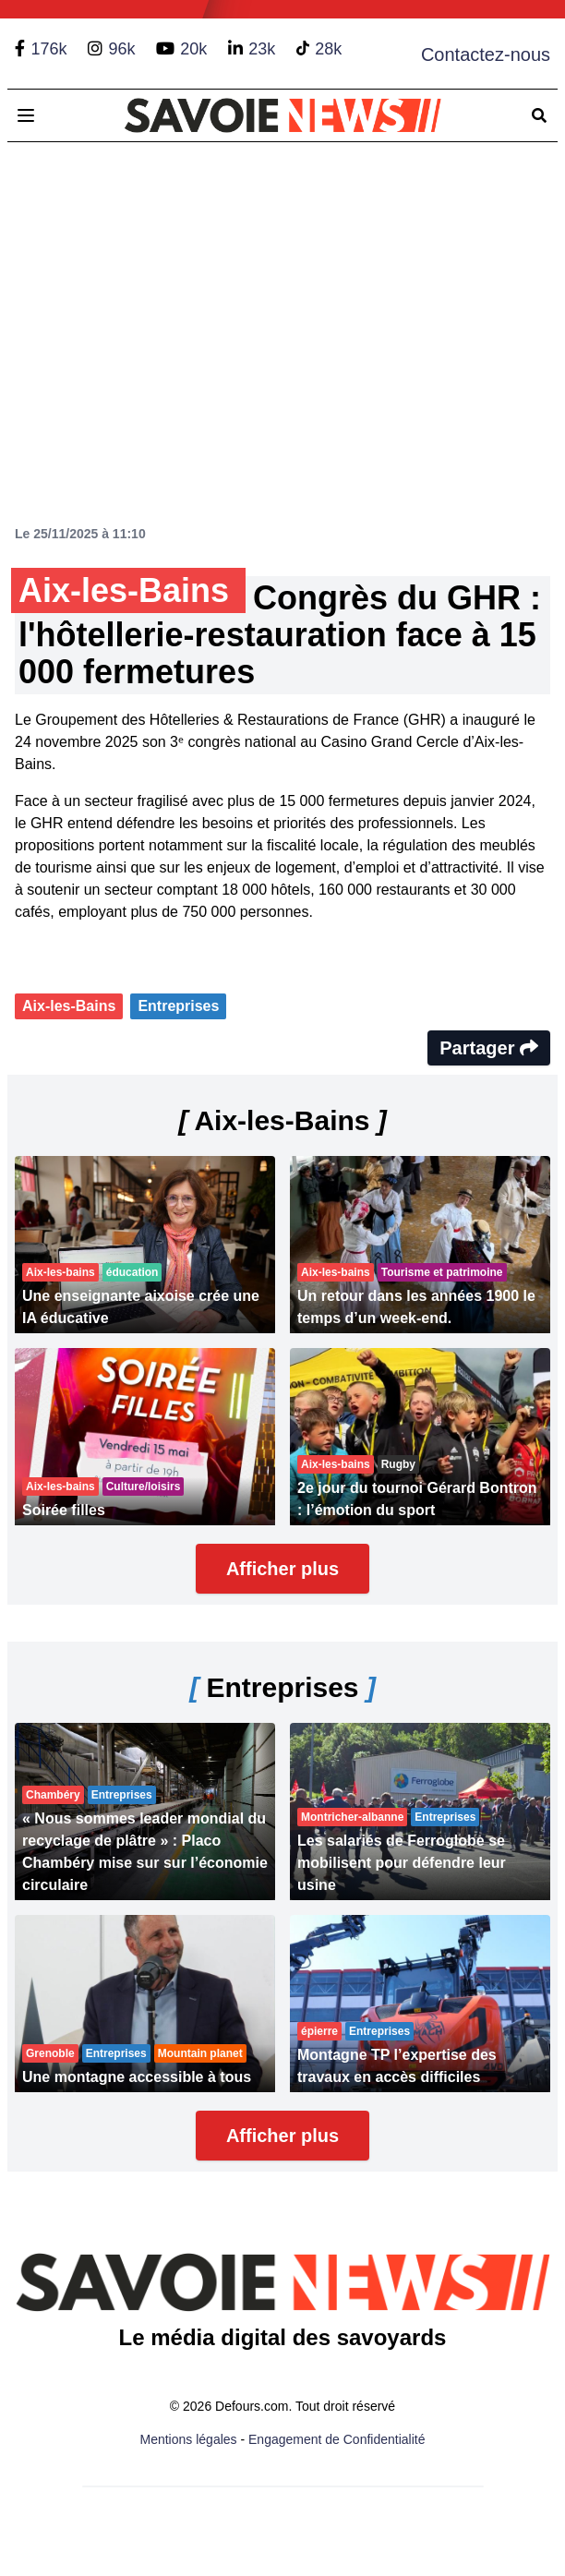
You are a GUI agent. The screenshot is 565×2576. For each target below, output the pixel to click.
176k (48, 49)
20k (193, 49)
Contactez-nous (485, 54)
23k (261, 49)
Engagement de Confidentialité (336, 2439)
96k (121, 49)
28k (328, 49)
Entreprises (178, 1006)
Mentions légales (188, 2439)
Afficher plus (282, 1569)
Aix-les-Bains (68, 1006)
